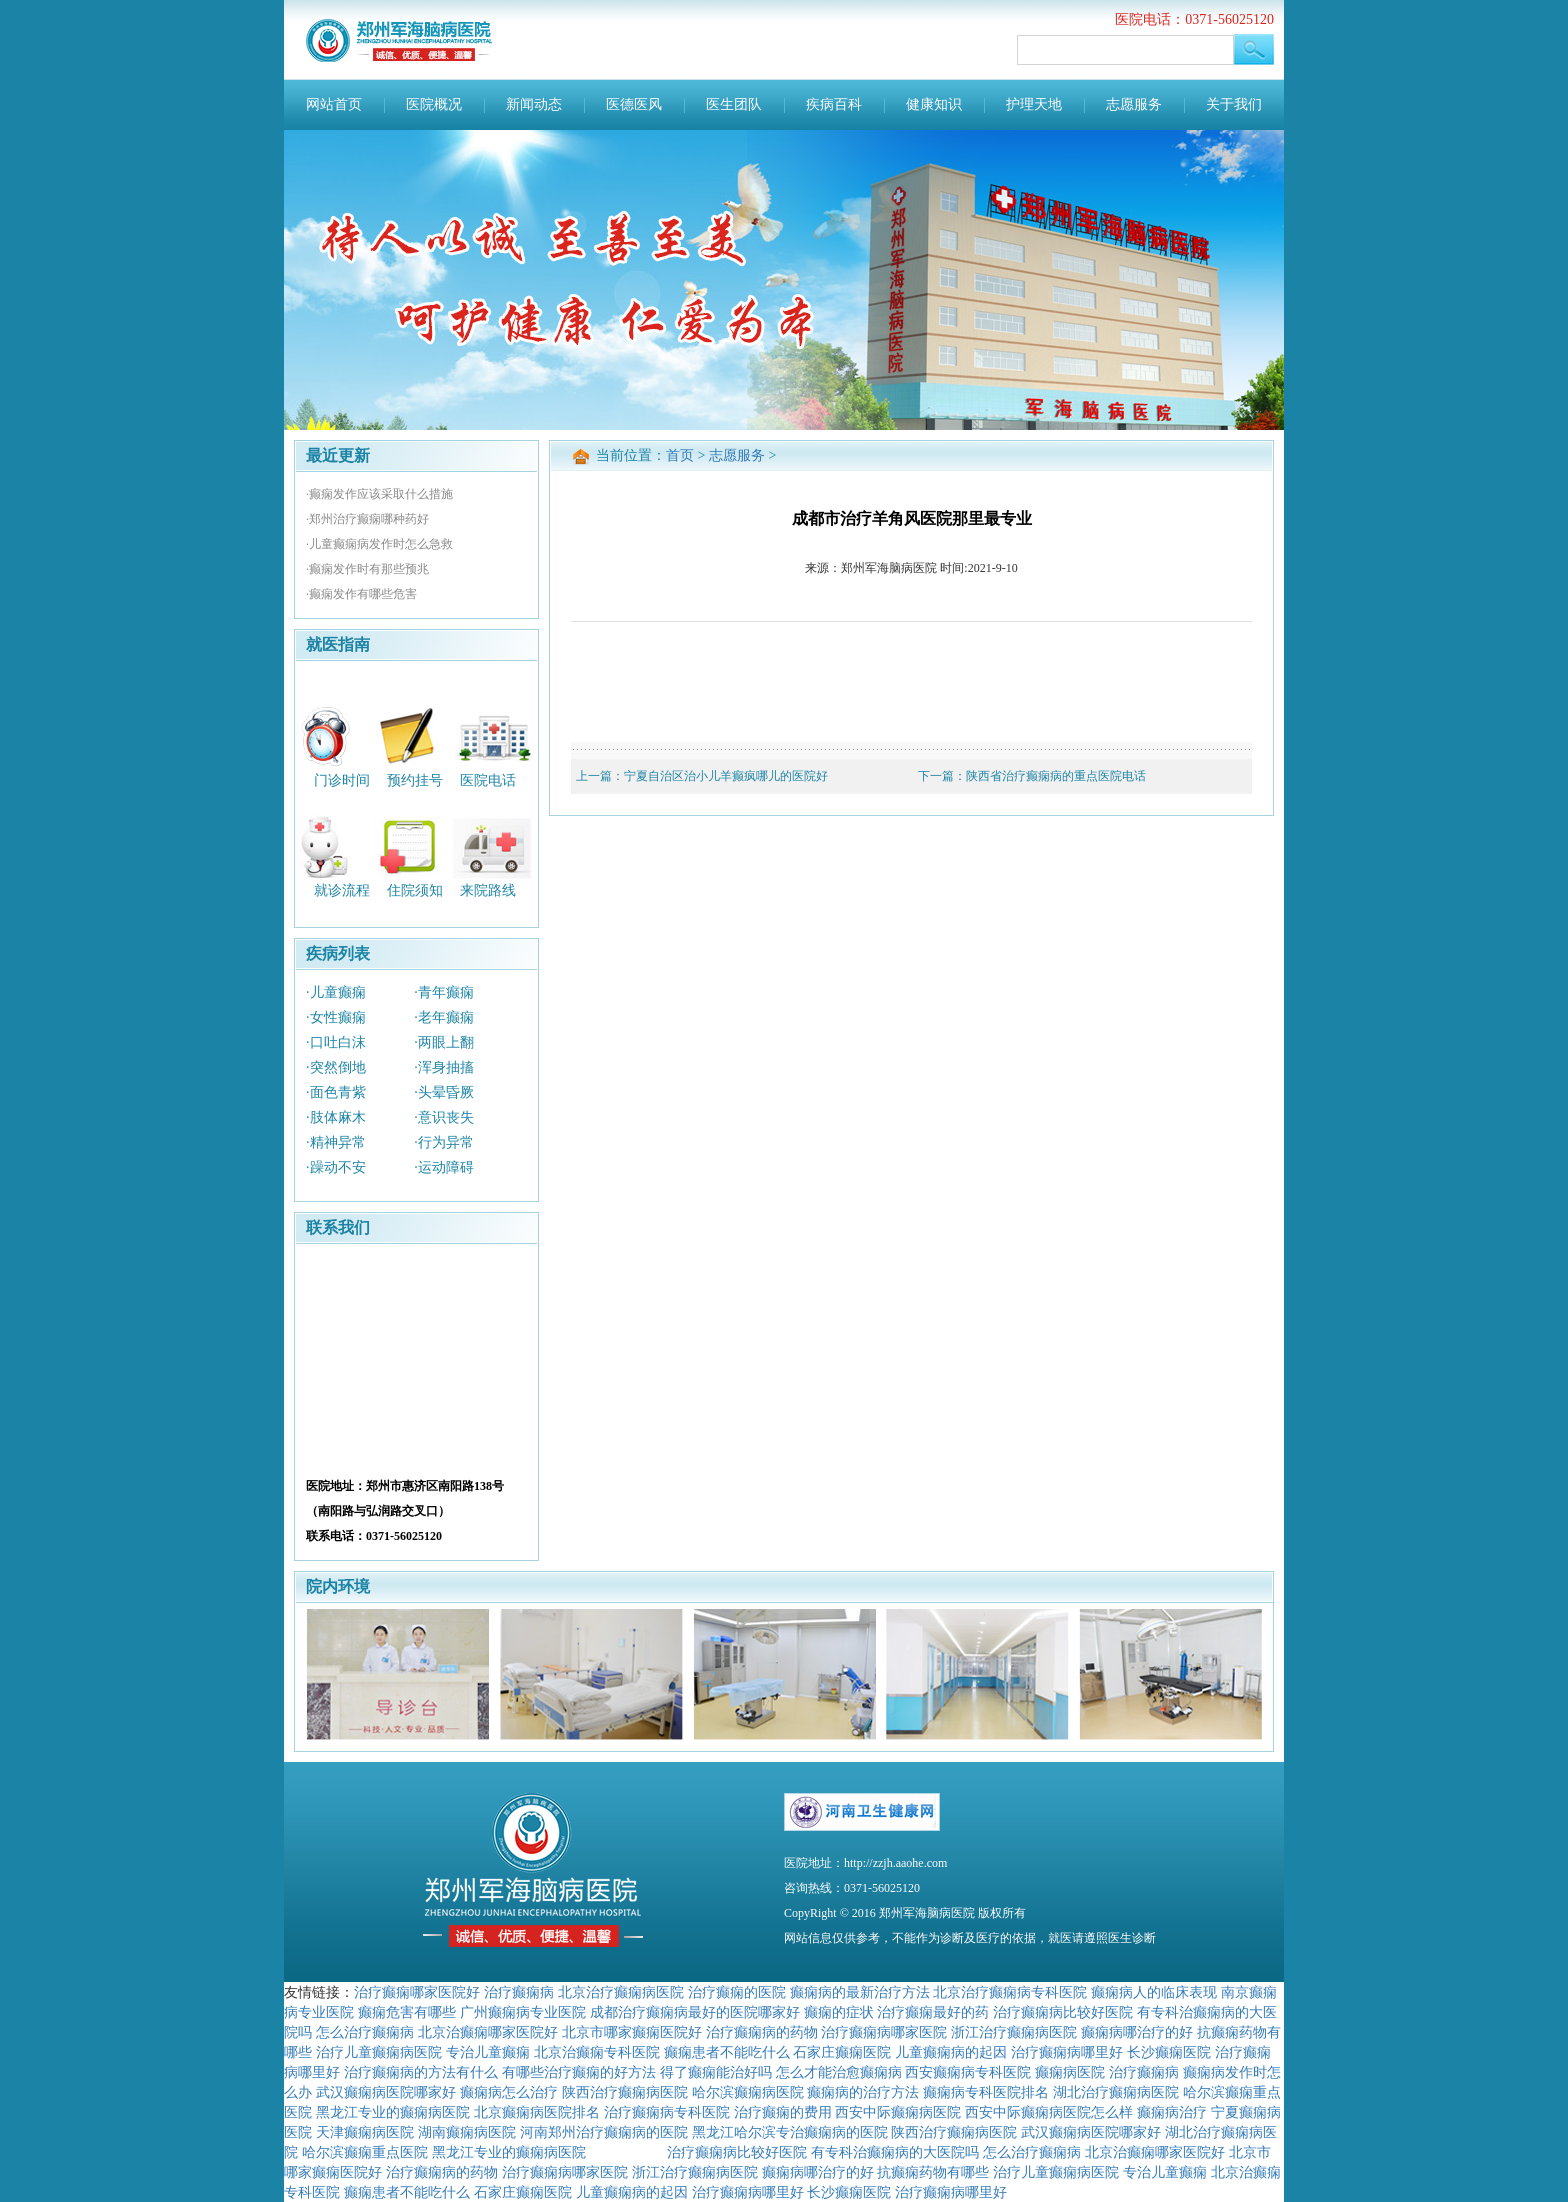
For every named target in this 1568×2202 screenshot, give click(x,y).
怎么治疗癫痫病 (365, 2032)
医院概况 (434, 104)
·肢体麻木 (336, 1117)
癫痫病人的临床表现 (1154, 1992)
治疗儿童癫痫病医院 (379, 2052)
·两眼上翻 (444, 1042)
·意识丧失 (444, 1117)
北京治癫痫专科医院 (597, 2052)
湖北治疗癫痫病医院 (1116, 2092)
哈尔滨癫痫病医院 (748, 2092)
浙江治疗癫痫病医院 (1014, 2032)
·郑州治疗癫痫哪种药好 (367, 519)
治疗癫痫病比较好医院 (1063, 2012)
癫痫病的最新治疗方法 (860, 1992)
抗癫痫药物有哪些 (933, 2172)
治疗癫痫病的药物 (762, 2032)
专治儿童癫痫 (488, 2052)
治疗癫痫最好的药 (933, 2012)
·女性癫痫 (336, 1017)
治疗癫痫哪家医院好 (417, 1992)
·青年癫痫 (444, 992)
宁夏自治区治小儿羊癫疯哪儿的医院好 (726, 776)
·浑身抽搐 (444, 1067)
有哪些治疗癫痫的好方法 (579, 2072)
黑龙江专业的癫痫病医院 (393, 2112)
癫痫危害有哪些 (407, 2012)
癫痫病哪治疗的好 (1137, 2032)
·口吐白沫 (336, 1042)
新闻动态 (534, 104)
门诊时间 (342, 779)
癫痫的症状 (839, 2012)
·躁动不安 (336, 1167)
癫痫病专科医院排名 (986, 2092)
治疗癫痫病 (519, 1992)
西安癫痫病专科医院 (968, 2072)
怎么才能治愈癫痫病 (839, 2072)
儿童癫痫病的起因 (951, 2052)
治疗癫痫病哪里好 (1067, 2052)
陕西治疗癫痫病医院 (625, 2092)
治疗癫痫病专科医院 (667, 2112)
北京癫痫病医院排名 (537, 2112)
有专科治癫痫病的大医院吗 (895, 2152)
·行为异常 (444, 1142)
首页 (680, 455)
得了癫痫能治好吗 (716, 2072)
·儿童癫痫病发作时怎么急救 (379, 544)
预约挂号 (415, 779)
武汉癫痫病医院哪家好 (386, 2092)
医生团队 (734, 104)
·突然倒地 (336, 1067)
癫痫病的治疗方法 (863, 2092)
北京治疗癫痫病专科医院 (1010, 1992)
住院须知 (415, 890)
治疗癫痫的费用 (783, 2112)
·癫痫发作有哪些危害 (361, 594)
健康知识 (934, 104)
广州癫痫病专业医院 (523, 2012)
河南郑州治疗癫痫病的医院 (604, 2132)
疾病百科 (834, 104)
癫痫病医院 (1070, 2072)
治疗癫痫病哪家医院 (884, 2032)
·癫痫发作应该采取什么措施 (379, 494)
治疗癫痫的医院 (737, 1992)
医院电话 (488, 779)
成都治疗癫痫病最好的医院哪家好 (695, 2012)
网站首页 (334, 104)
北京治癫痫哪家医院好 (488, 2032)
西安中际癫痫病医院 (898, 2112)
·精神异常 (336, 1142)
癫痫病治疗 (1172, 2112)
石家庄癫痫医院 (842, 2052)
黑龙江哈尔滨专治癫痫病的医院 (790, 2132)
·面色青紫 (336, 1092)
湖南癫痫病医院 (467, 2132)
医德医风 (634, 104)
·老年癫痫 (444, 1017)
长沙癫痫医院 (1169, 2052)
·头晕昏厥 (444, 1092)
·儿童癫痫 (336, 992)
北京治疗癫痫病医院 (621, 1992)
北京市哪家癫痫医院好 (632, 2032)
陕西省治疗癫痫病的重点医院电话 (1056, 776)
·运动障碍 (444, 1167)
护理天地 (1034, 104)
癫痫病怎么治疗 (509, 2092)
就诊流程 (342, 890)
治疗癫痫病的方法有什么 (421, 2072)
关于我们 (1234, 104)
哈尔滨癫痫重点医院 (365, 2152)
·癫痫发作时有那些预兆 (367, 569)
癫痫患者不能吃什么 (727, 2052)
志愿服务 (1134, 104)
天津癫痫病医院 (365, 2132)
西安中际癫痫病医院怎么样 (1049, 2112)
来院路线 (488, 890)
